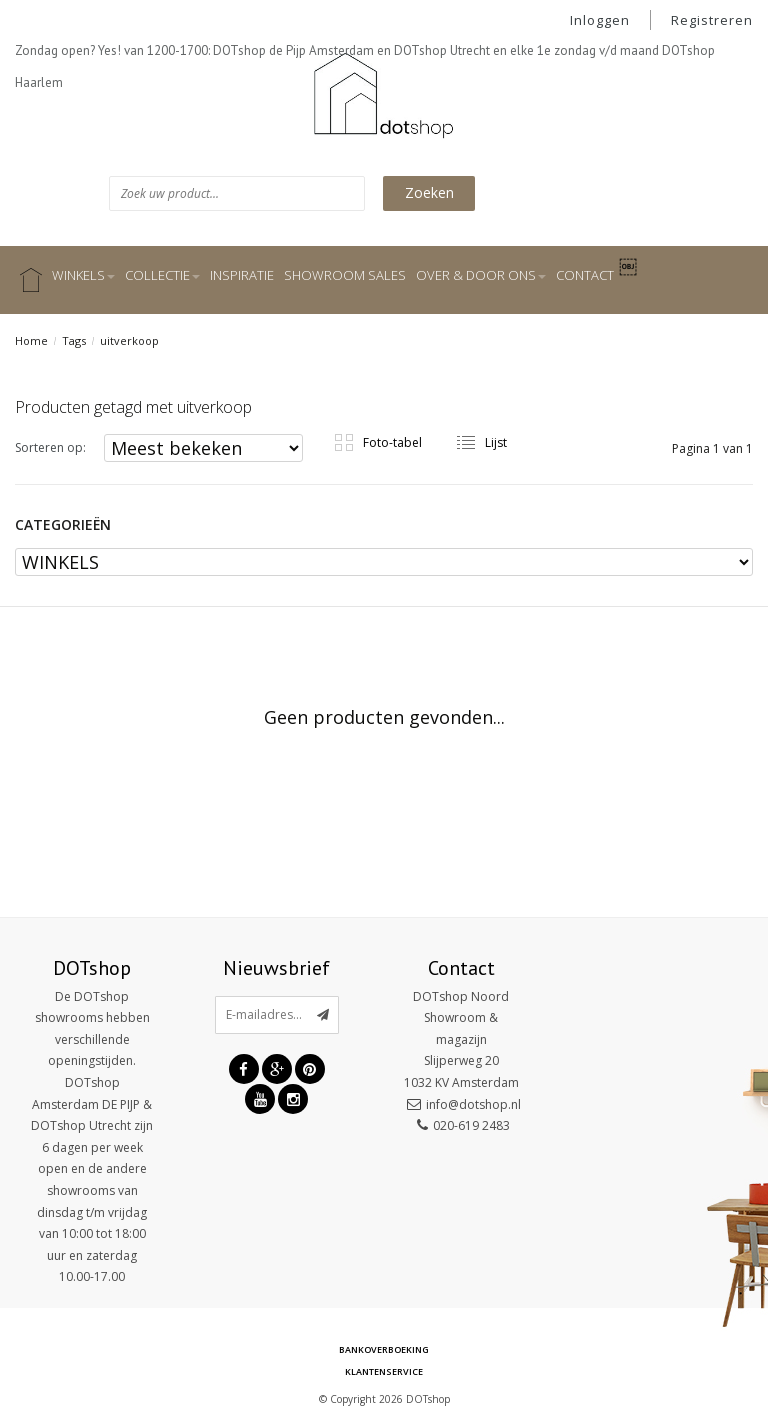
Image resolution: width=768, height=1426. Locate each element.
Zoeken (429, 192)
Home (31, 340)
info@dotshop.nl (473, 1104)
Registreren (712, 20)
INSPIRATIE (242, 275)
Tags (74, 340)
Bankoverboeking (384, 1349)
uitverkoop (129, 340)
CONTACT (585, 275)
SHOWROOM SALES (345, 275)
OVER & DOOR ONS (481, 275)
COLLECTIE (162, 275)
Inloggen (600, 20)
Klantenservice (384, 1371)
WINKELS (83, 275)
